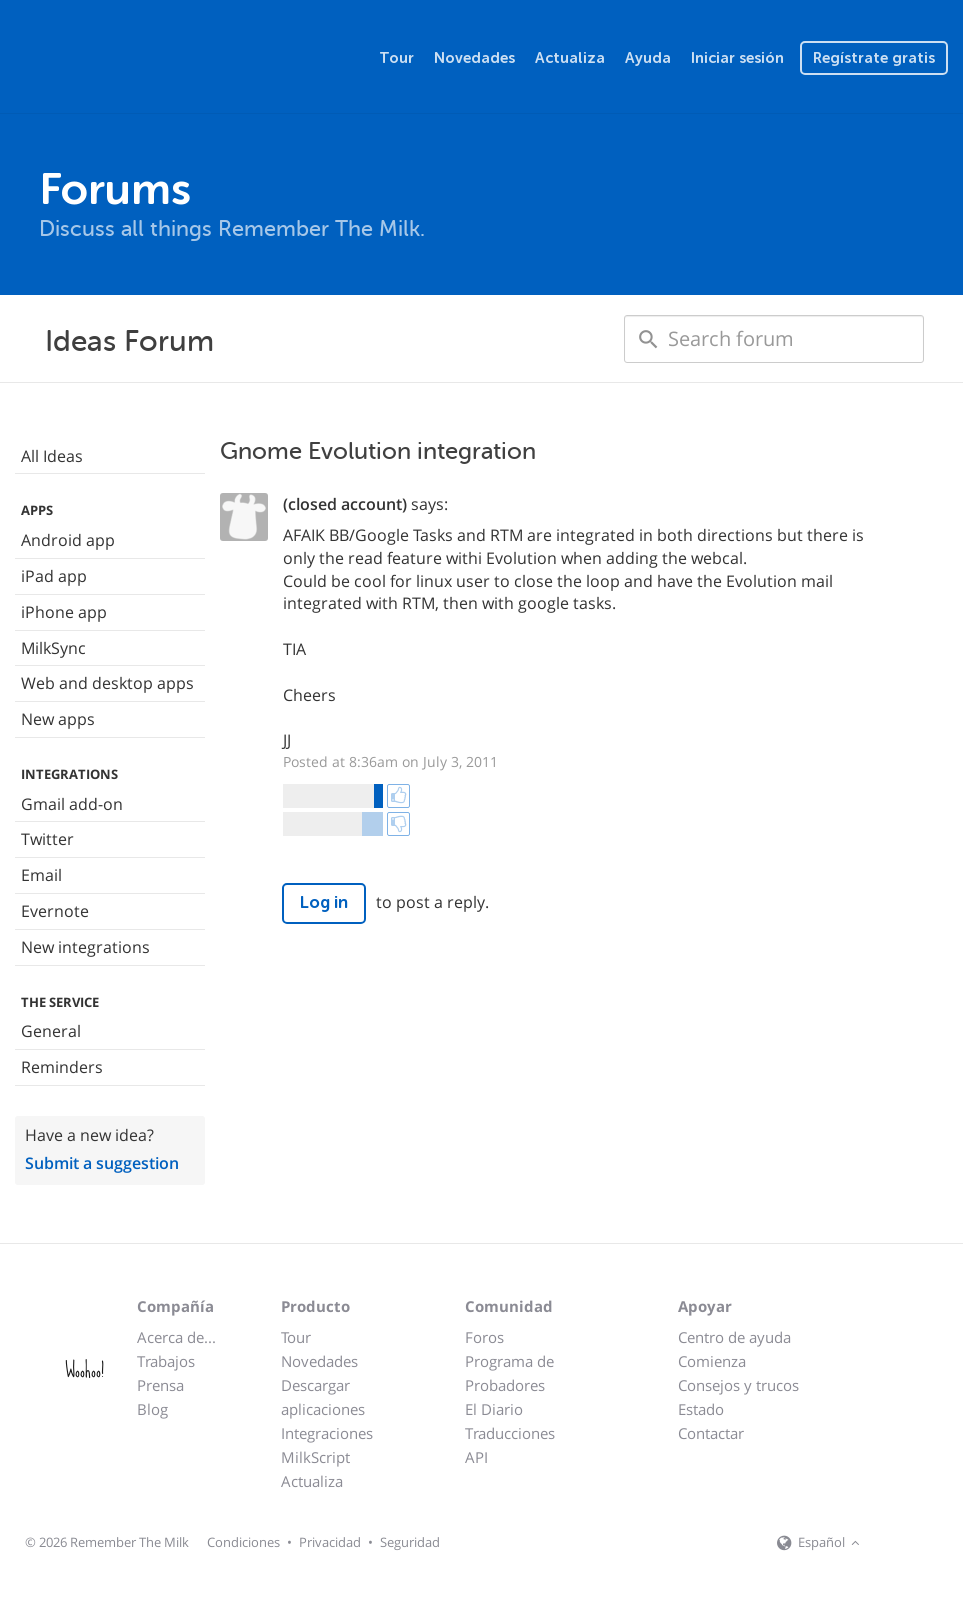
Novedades (474, 58)
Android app (68, 540)
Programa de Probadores (509, 1373)
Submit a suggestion (102, 1163)
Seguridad (410, 1542)
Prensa (160, 1385)
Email (41, 875)
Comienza (712, 1361)
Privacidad (330, 1542)
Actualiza (570, 58)
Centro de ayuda (734, 1337)
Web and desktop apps (107, 683)
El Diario (494, 1409)
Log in (324, 902)
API (476, 1457)
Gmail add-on (72, 804)
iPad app (54, 576)
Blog (152, 1409)
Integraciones (327, 1433)
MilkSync (53, 648)
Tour (396, 58)
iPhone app (64, 612)
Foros (484, 1337)
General (51, 1031)
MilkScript (315, 1457)
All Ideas (52, 456)
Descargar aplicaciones (323, 1397)
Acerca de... (176, 1337)
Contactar (711, 1433)
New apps (58, 719)
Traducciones (510, 1433)
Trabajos (166, 1361)
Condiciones (243, 1542)
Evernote (55, 911)
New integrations (85, 947)
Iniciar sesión (737, 58)
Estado (701, 1409)
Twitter (47, 839)
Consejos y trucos (738, 1385)
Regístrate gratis (874, 58)
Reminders (62, 1067)
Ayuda (648, 58)
